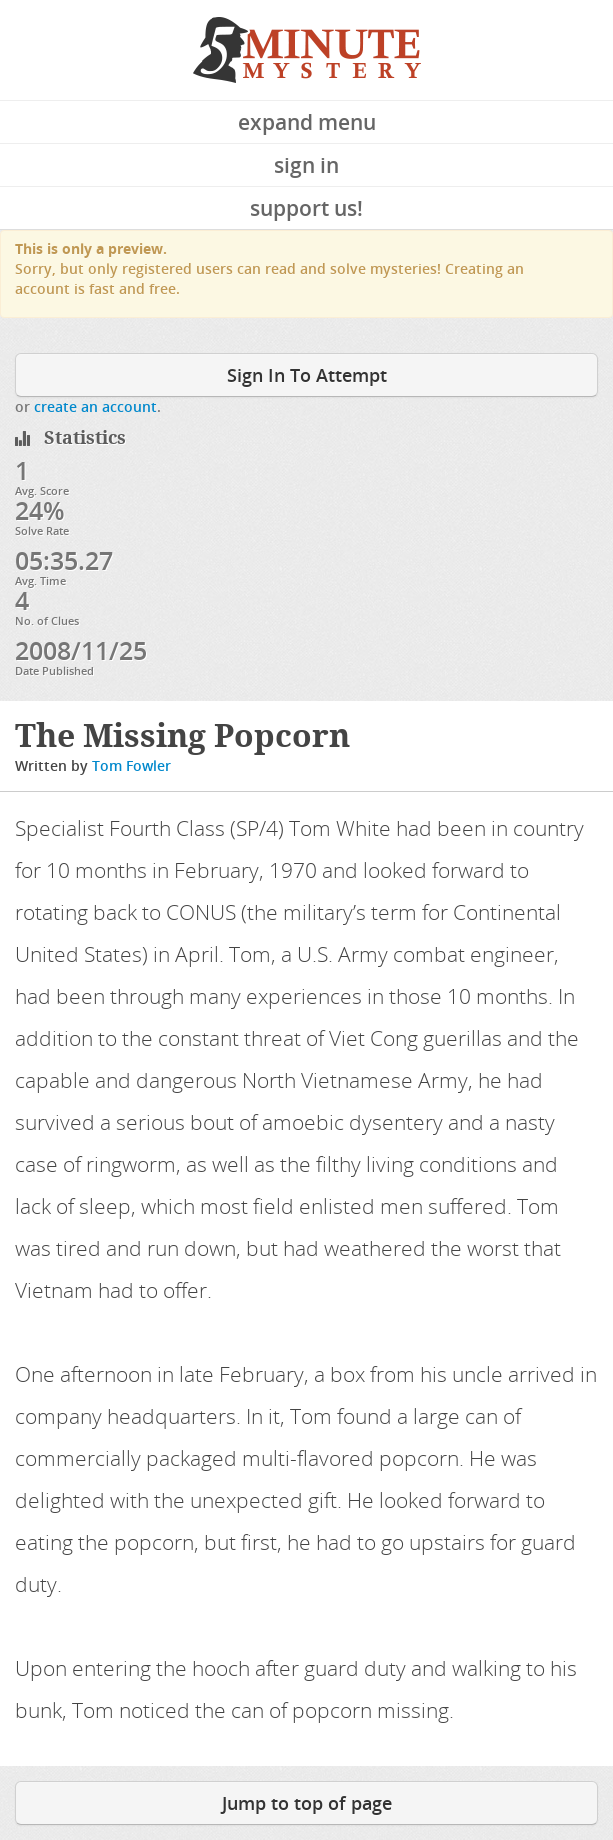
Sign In (306, 165)
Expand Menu (307, 122)
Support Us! (306, 208)
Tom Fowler (131, 765)
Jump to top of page (307, 1803)
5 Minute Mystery (307, 50)
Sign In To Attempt (307, 375)
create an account (95, 406)
